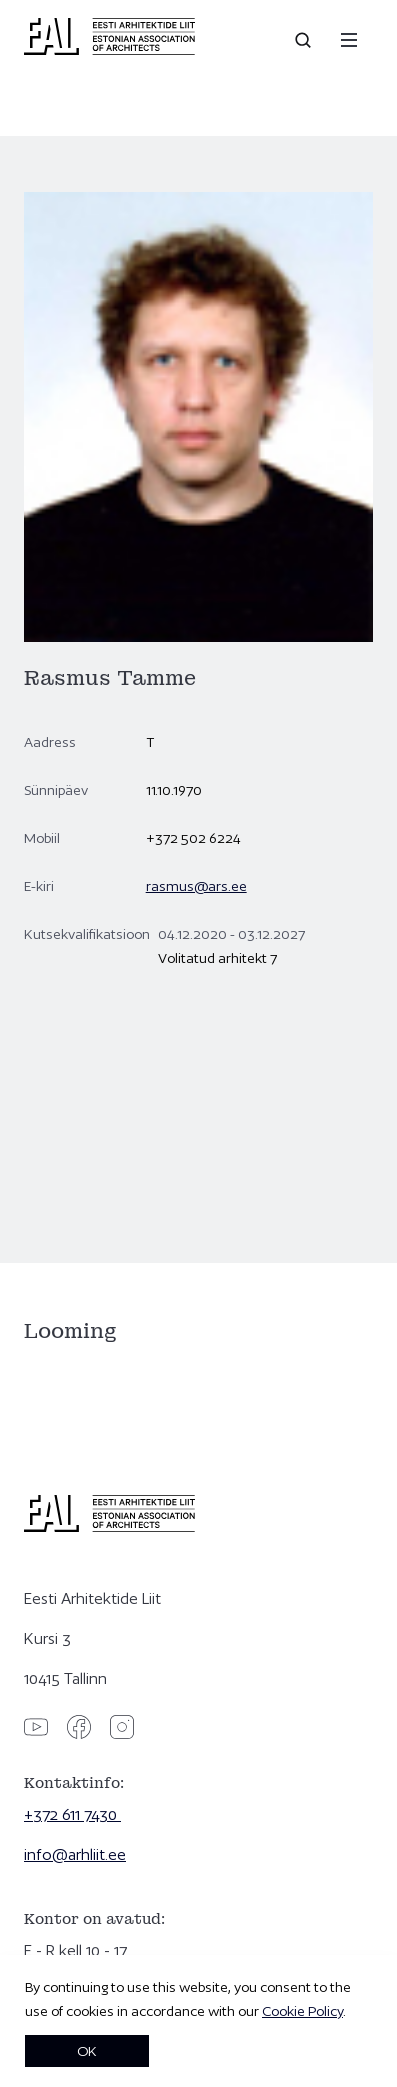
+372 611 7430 (72, 1814)
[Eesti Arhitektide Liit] (109, 50)
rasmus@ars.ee (196, 886)
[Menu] (349, 40)
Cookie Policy (302, 2011)
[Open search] (305, 40)
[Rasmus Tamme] (198, 1108)
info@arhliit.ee (75, 1854)
